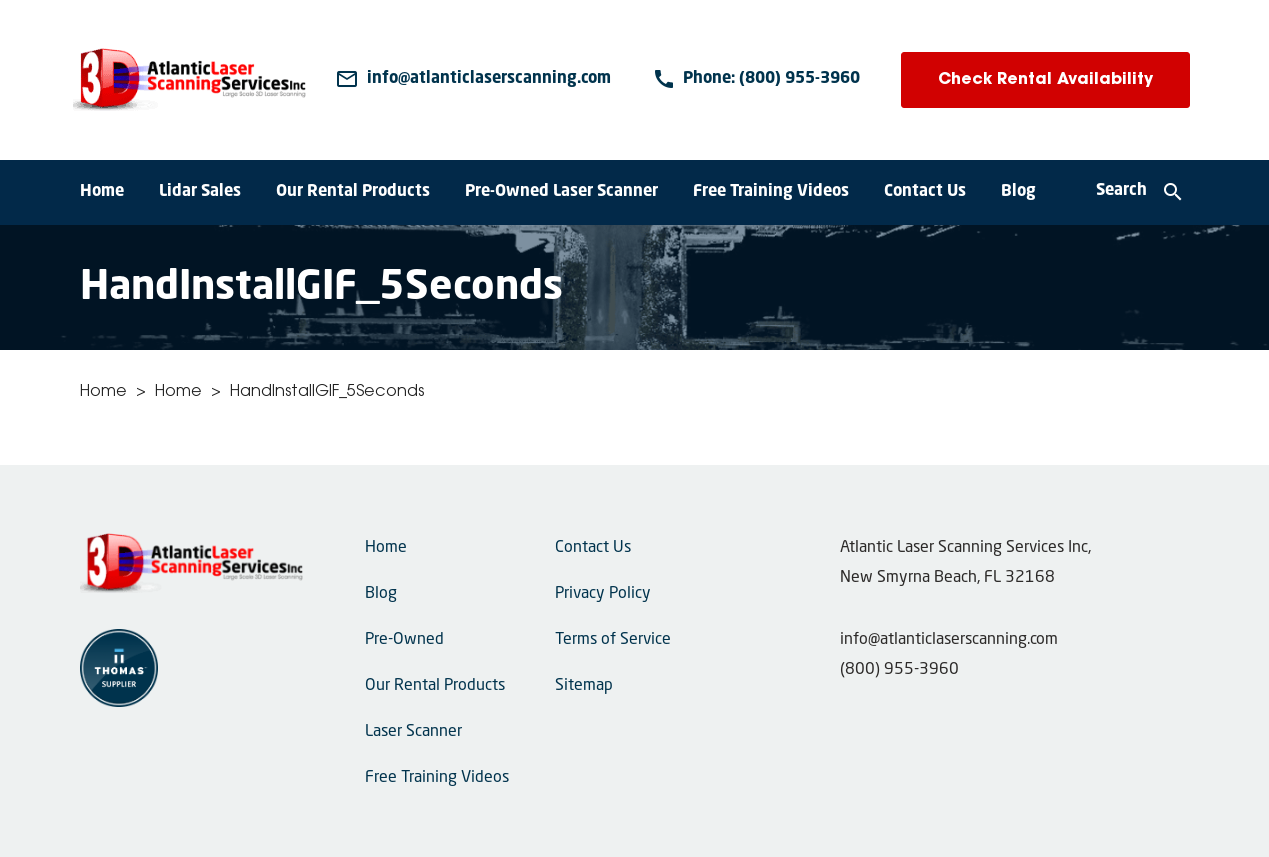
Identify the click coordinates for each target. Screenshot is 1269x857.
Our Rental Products (353, 192)
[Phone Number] (756, 80)
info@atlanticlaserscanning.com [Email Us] (949, 640)
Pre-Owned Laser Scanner (561, 192)
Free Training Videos (771, 192)
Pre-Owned (404, 640)
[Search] (1140, 193)
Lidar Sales (200, 192)
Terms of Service (613, 640)
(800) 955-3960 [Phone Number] (899, 670)
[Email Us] (472, 80)
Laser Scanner (413, 732)
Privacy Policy (603, 594)
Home (102, 192)
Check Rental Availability (1045, 80)
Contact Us (925, 192)
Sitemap (584, 686)
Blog (1018, 192)
